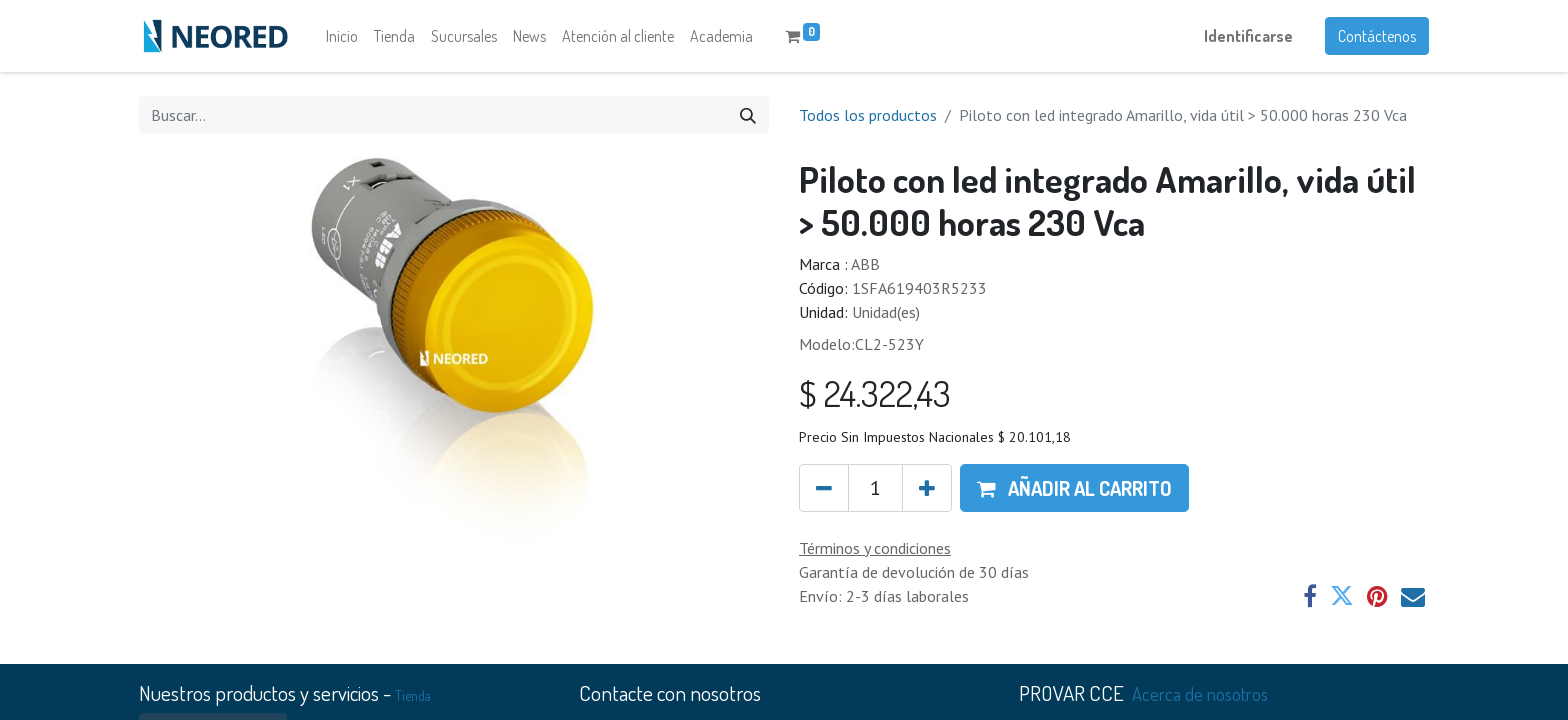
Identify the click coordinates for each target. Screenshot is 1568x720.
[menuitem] (342, 36)
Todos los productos (868, 115)
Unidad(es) (886, 312)
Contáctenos (1377, 36)
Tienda (413, 695)
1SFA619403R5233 (919, 288)
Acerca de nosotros (1200, 693)
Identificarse (1248, 36)
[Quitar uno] (824, 488)
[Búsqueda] (748, 115)
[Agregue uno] (927, 488)
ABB (865, 264)
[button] (1074, 488)
